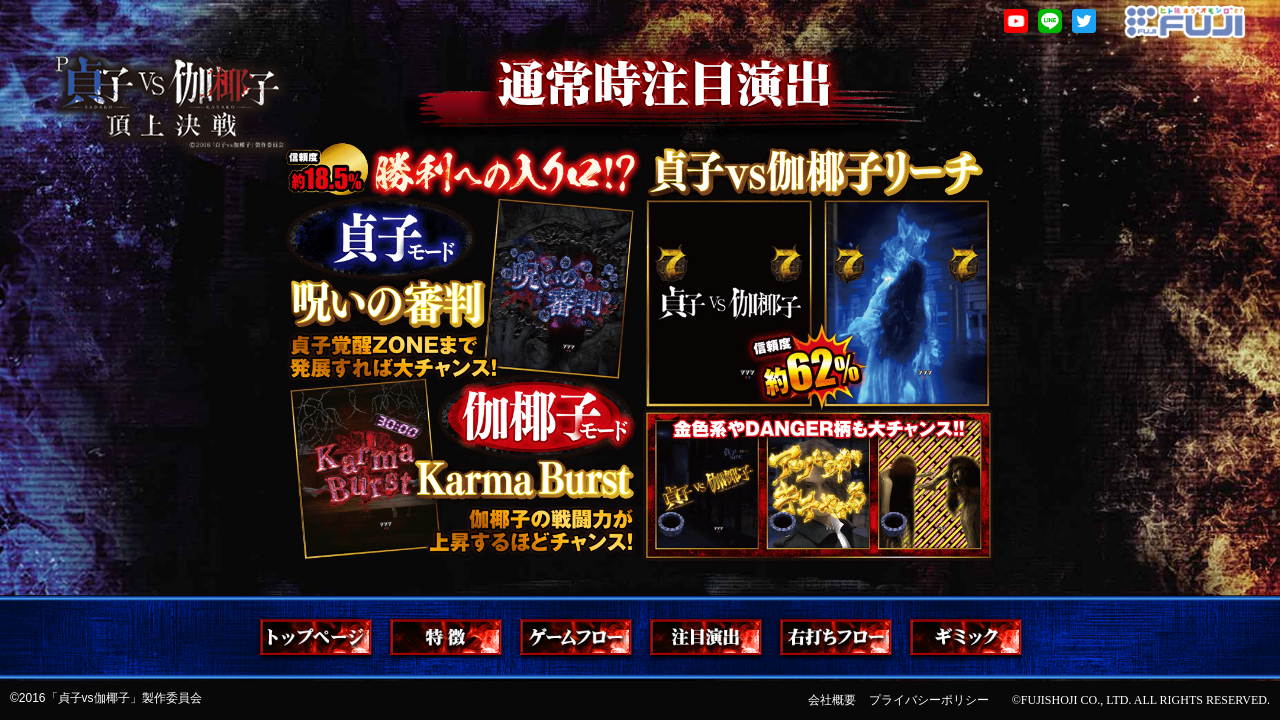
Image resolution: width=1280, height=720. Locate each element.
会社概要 (832, 700)
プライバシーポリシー (929, 700)
